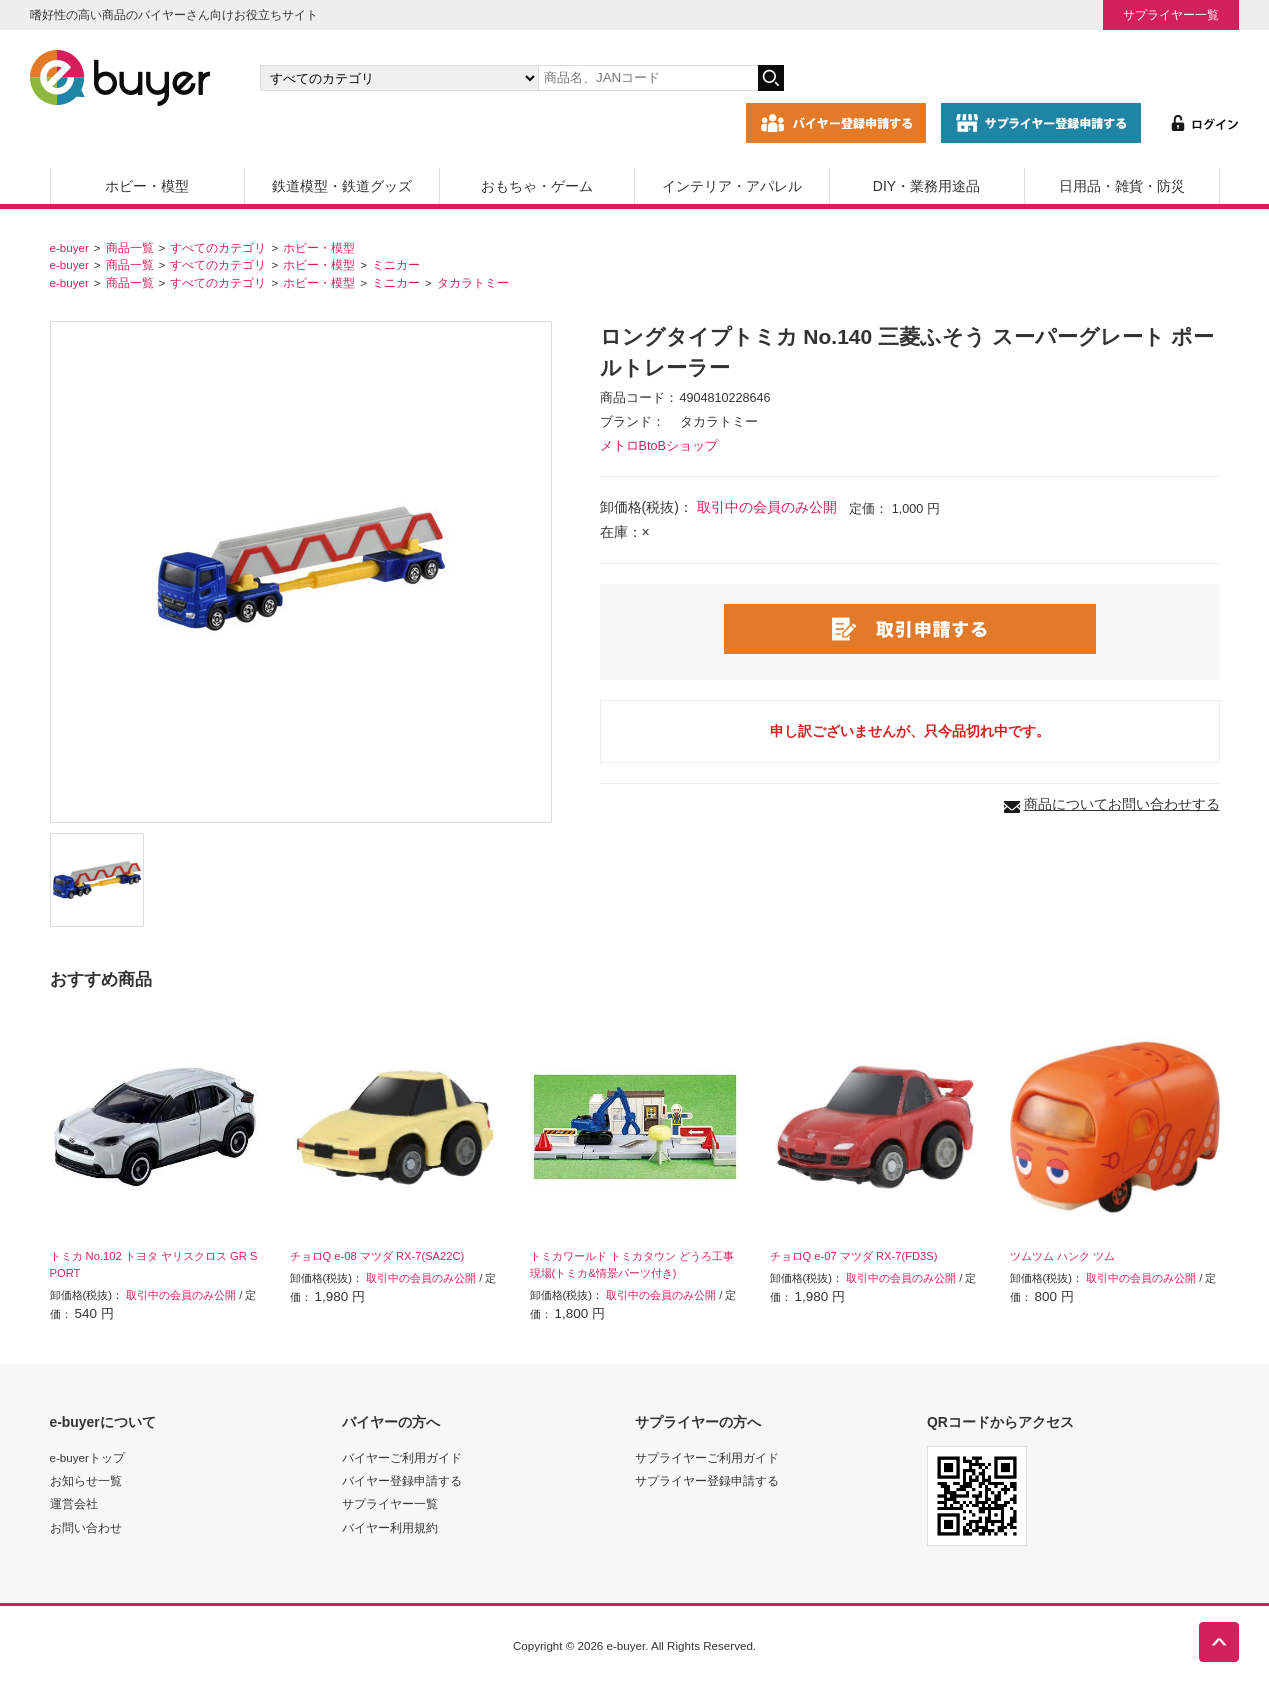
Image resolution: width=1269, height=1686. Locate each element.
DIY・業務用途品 (926, 186)
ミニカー (396, 264)
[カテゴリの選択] (399, 78)
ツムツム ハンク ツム (1062, 1256)
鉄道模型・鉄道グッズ (342, 186)
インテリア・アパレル (732, 186)
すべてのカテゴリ (218, 247)
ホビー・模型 (147, 186)
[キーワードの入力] (648, 78)
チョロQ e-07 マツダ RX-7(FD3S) (854, 1256)
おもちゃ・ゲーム (537, 186)
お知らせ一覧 (86, 1480)
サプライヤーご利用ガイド (707, 1457)
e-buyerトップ (87, 1457)
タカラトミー (473, 282)
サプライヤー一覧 (1171, 14)
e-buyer (69, 247)
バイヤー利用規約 (390, 1527)
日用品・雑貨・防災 (1122, 186)
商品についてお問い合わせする (1122, 804)
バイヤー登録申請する (402, 1480)
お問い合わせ (86, 1527)
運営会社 (74, 1503)
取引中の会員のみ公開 (767, 507)
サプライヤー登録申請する (707, 1480)
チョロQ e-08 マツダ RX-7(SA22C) (377, 1256)
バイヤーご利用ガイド (402, 1457)
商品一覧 (130, 247)
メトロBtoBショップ (659, 446)
